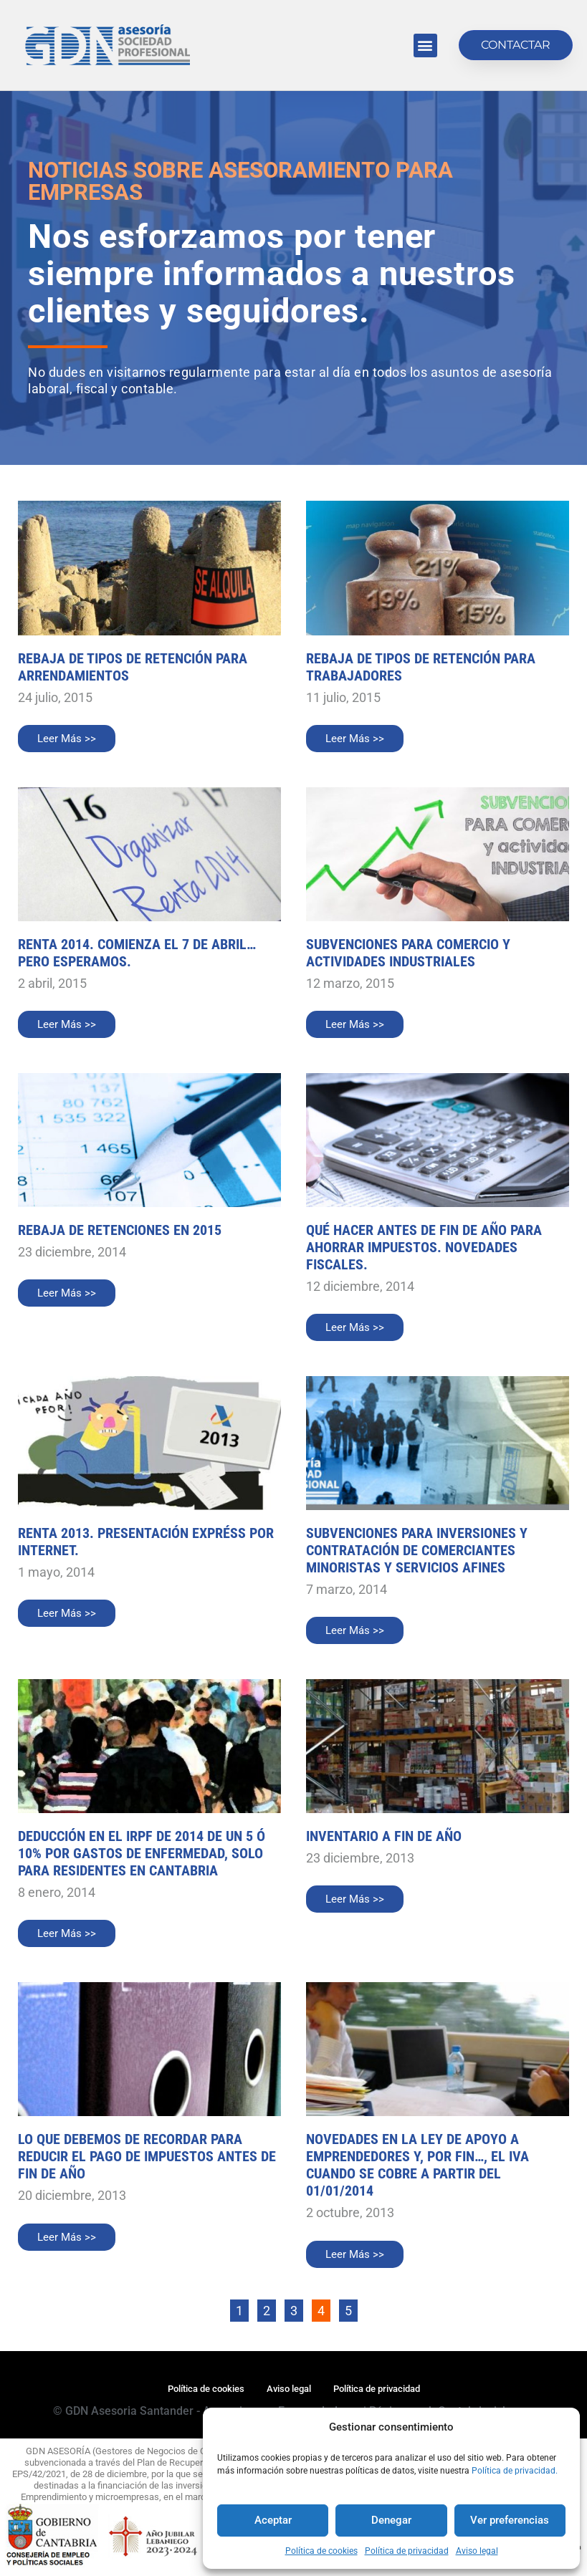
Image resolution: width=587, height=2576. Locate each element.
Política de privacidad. (515, 2471)
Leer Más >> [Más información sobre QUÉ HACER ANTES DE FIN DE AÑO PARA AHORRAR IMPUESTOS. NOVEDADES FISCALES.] (354, 1327)
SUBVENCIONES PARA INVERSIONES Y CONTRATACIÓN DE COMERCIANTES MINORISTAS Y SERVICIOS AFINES (417, 1550)
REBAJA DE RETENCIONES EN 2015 (119, 1230)
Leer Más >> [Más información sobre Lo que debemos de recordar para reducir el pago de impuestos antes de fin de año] (66, 2237)
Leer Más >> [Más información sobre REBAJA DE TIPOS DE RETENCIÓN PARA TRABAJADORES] (354, 738)
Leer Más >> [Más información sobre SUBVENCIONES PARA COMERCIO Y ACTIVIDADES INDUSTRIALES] (354, 1024)
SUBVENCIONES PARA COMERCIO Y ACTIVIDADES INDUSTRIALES (408, 953)
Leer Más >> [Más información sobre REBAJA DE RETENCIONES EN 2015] (66, 1293)
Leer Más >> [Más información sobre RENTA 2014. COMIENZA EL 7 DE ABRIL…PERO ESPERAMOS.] (66, 1024)
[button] (425, 45)
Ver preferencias (509, 2520)
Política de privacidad (407, 2551)
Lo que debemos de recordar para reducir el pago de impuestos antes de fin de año (147, 2156)
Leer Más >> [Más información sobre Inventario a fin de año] (354, 1899)
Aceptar (273, 2520)
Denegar (391, 2520)
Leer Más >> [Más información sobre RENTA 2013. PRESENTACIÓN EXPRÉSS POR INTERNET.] (66, 1613)
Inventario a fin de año (384, 1836)
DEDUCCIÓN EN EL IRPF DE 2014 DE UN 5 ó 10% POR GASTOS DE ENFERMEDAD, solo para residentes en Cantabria (141, 1853)
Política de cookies (321, 2551)
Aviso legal (477, 2551)
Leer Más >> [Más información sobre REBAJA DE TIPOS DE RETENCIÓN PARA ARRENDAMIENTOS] (66, 738)
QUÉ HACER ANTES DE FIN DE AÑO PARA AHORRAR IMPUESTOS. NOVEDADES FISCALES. (424, 1247)
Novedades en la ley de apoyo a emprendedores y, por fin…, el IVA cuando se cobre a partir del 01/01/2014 (417, 2164)
